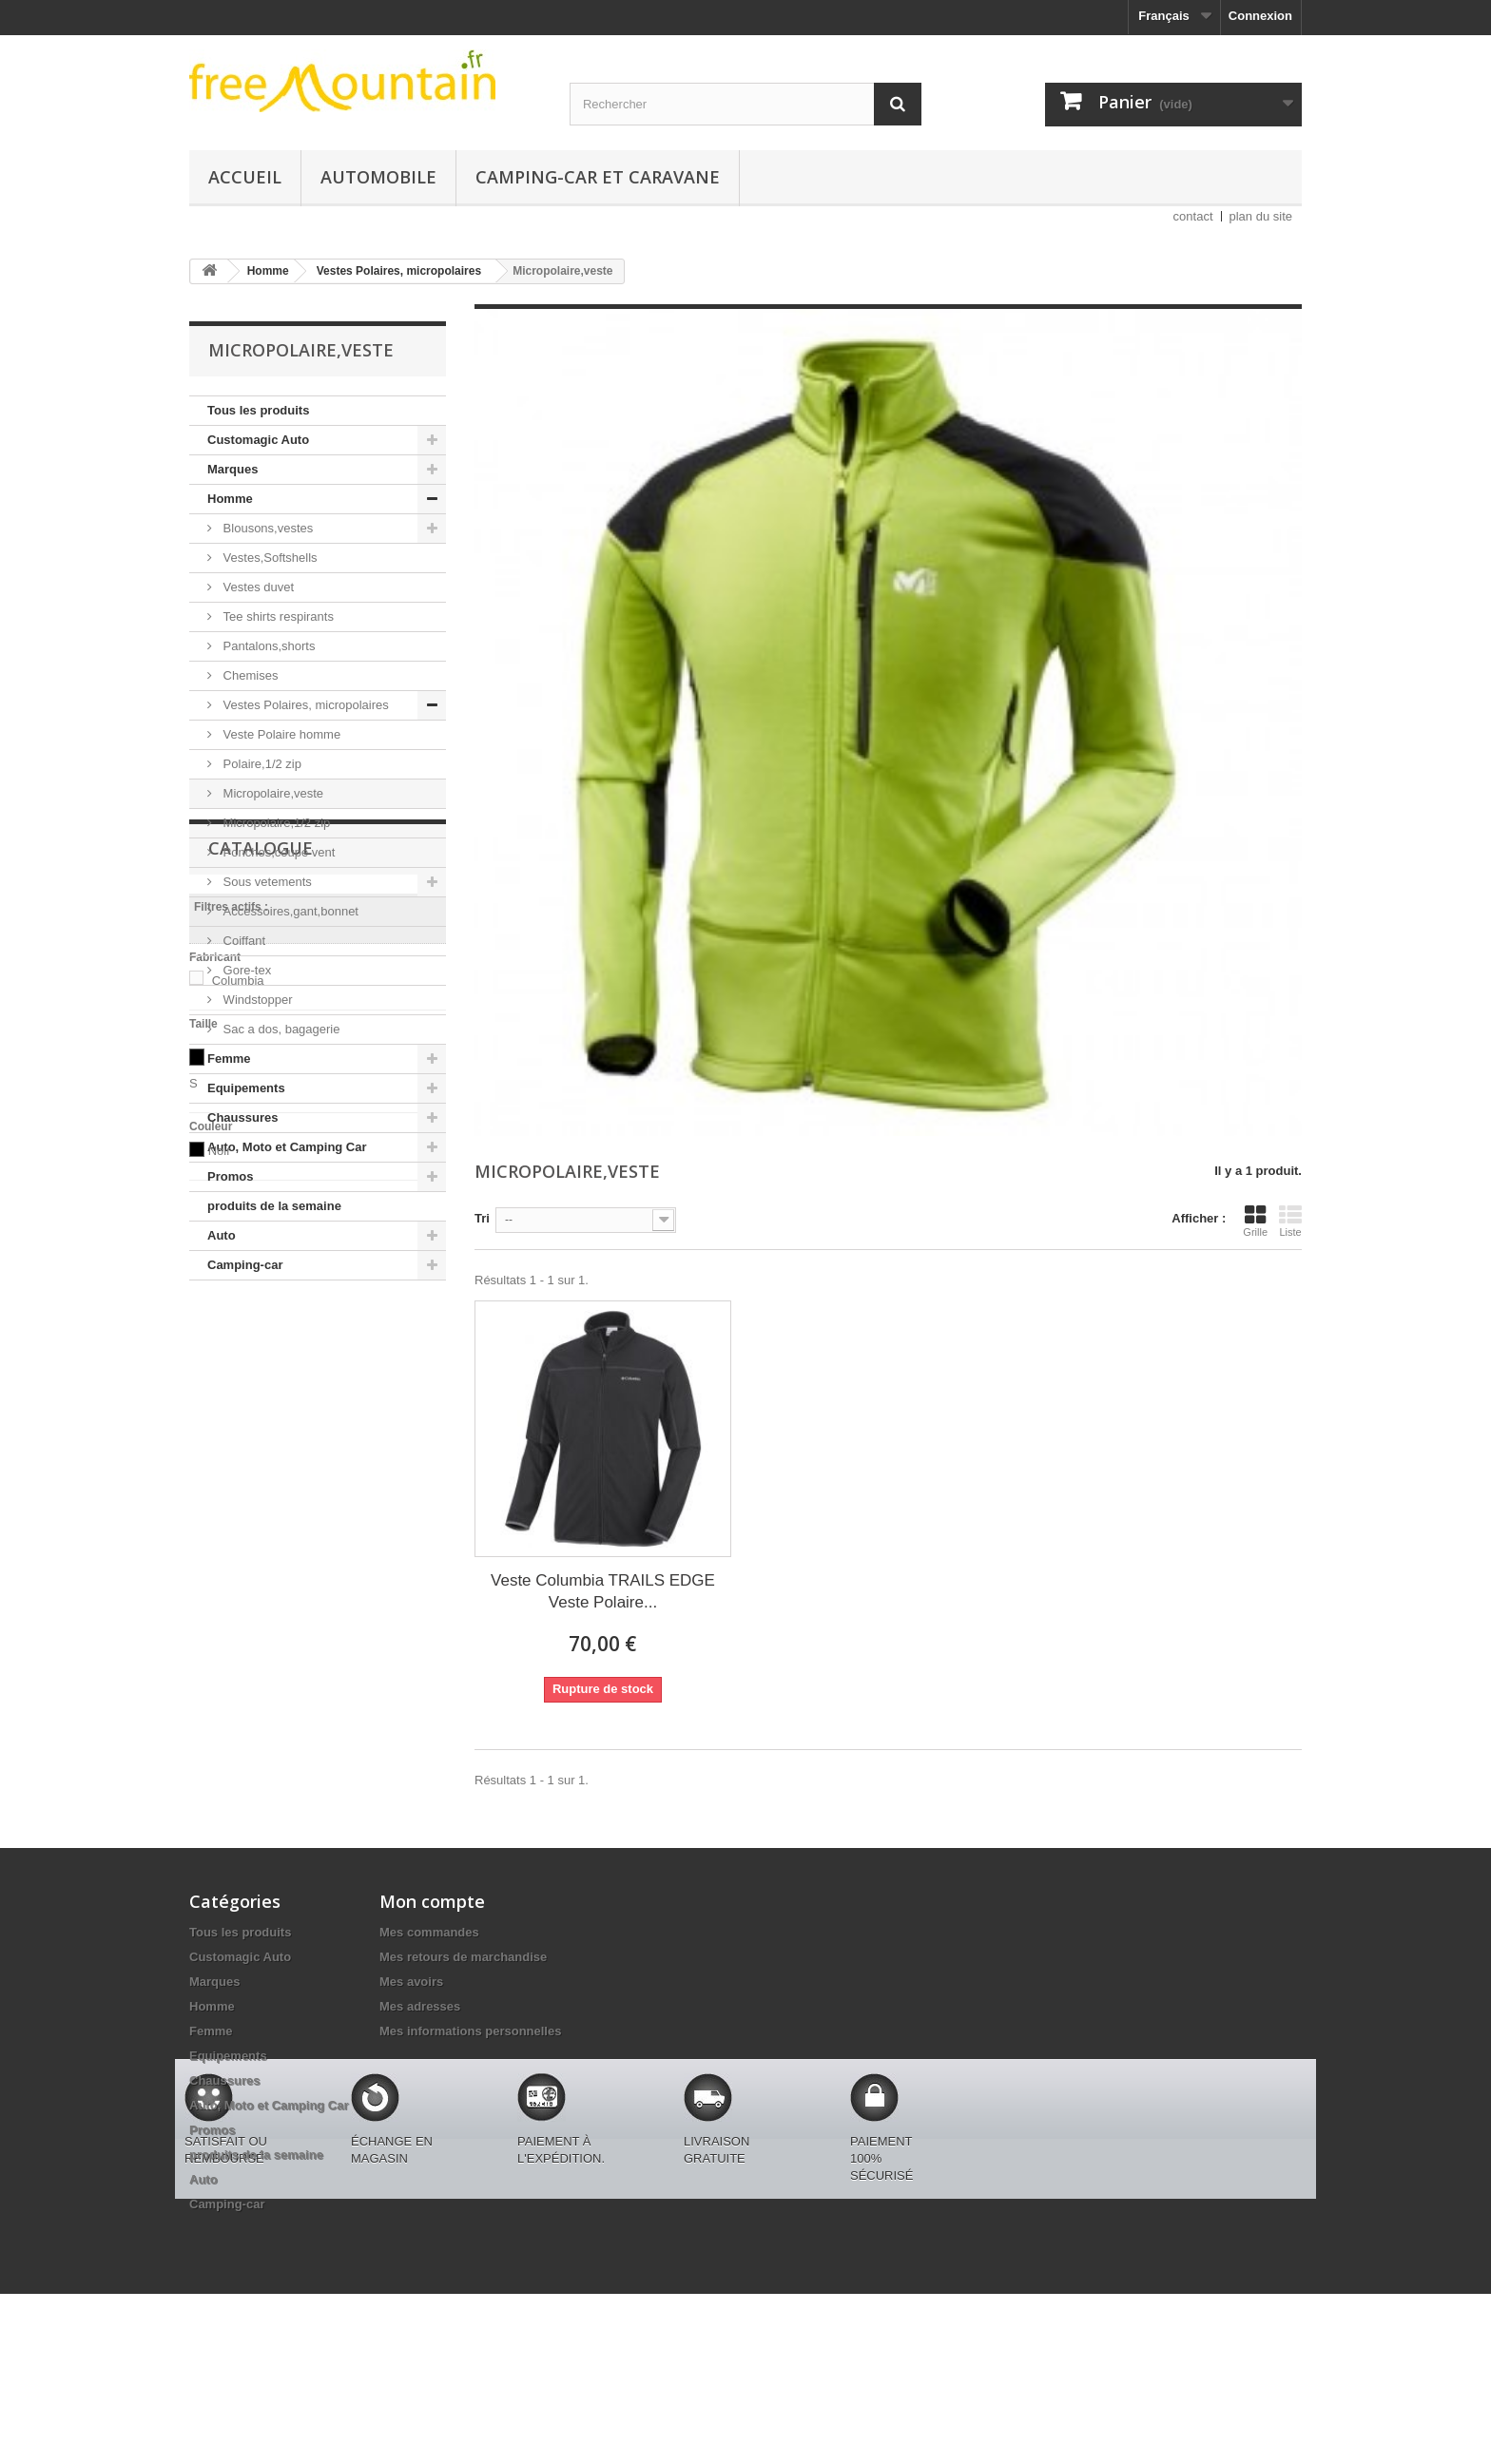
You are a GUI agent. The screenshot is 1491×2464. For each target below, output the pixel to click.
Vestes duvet (257, 587)
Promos (230, 1176)
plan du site (1261, 216)
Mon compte (432, 1901)
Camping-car (244, 1265)
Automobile (378, 176)
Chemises (249, 675)
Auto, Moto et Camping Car (287, 1147)
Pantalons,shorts (267, 646)
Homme (230, 498)
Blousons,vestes (266, 528)
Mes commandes (429, 1932)
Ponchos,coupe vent (277, 852)
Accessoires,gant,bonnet (289, 911)
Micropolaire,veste (271, 793)
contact (1193, 216)
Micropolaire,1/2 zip (275, 823)
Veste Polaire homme (280, 734)
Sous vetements (266, 882)
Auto (221, 1235)
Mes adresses (419, 2006)
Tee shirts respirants (277, 616)
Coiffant (242, 941)
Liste (1290, 1220)
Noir (219, 1640)
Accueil (244, 176)
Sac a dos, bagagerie (279, 1029)
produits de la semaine (274, 1206)
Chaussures (242, 1117)
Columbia (238, 1470)
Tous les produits (258, 410)
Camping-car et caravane (597, 176)
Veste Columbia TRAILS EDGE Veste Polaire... (603, 1591)
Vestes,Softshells (269, 557)
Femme (229, 1058)
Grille (1255, 1220)
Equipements (246, 1088)
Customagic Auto (258, 440)
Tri (482, 1218)
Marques (232, 469)
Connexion (1260, 16)
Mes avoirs (411, 1981)
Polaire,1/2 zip (260, 764)
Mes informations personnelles (470, 2031)
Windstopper (256, 999)
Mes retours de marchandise (463, 1957)
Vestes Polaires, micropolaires (304, 705)
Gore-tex (245, 970)
